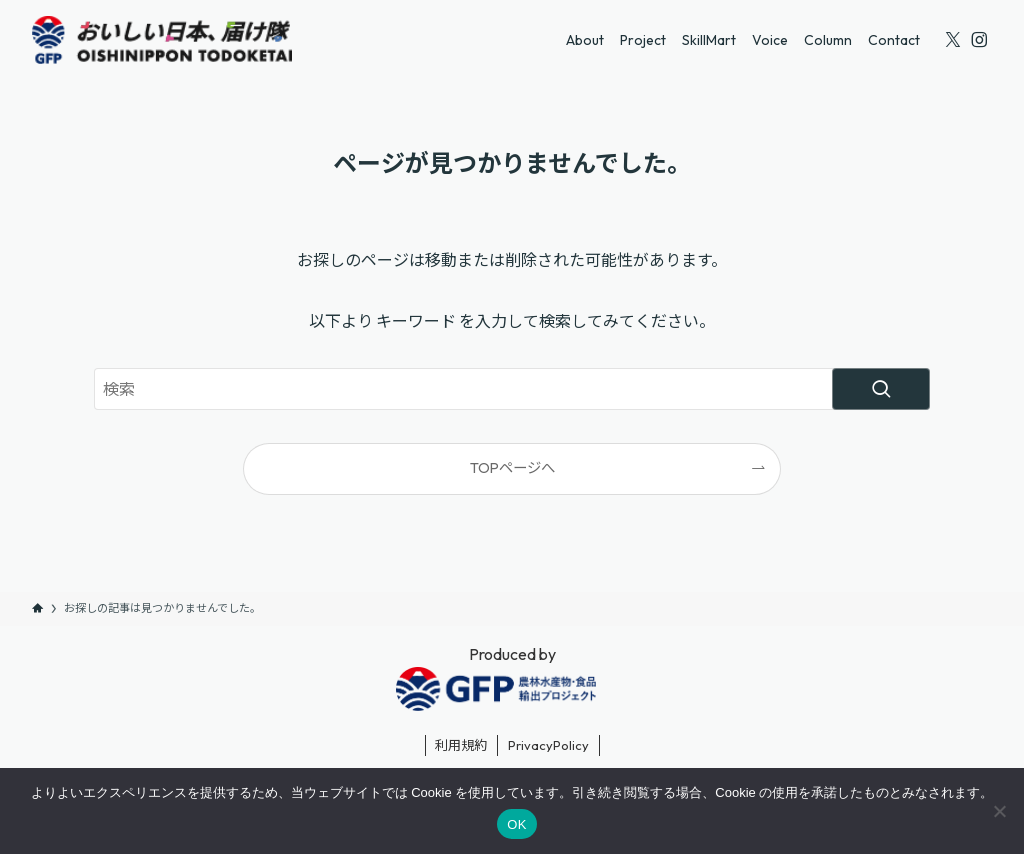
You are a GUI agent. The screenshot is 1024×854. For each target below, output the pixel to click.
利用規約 (461, 745)
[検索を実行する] (881, 389)
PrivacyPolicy (548, 745)
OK (516, 824)
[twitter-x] (953, 40)
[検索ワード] (512, 389)
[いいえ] (999, 811)
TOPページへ (512, 468)
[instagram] (979, 40)
